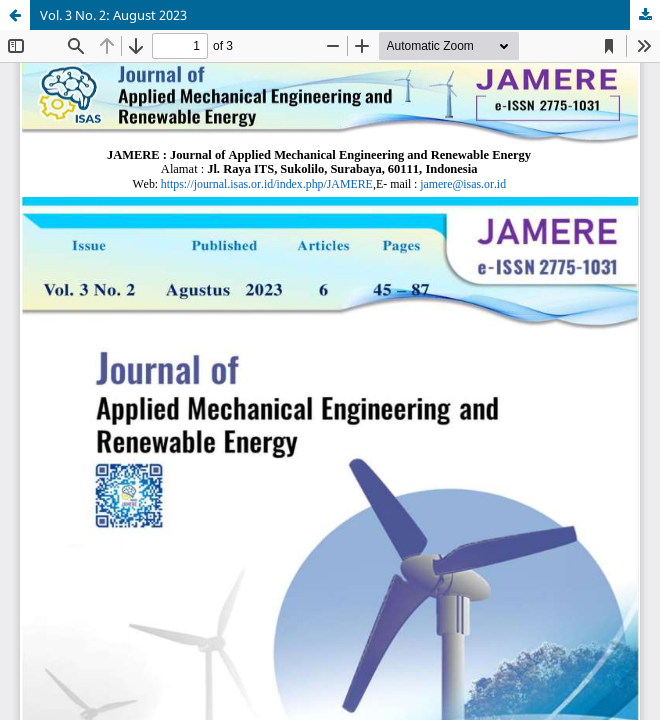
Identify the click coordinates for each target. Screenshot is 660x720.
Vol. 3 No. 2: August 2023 (113, 15)
